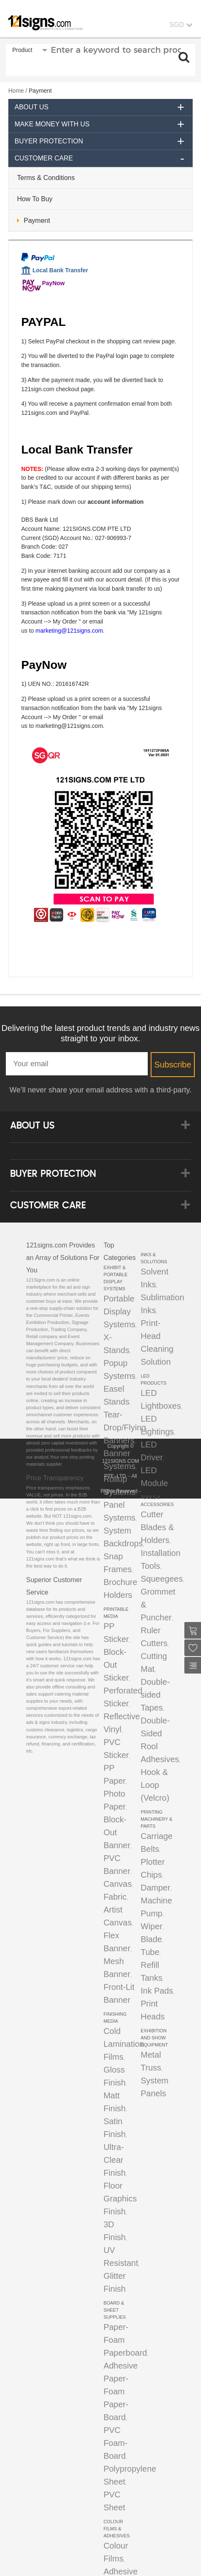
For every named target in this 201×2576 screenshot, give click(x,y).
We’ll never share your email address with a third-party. (101, 1090)
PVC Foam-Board (116, 2443)
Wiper (151, 1926)
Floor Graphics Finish (120, 2198)
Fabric (115, 1896)
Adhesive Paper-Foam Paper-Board (121, 2391)
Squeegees (162, 1578)
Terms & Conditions (46, 177)
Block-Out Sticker (116, 1664)
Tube (150, 1952)
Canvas (118, 1883)
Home (16, 90)
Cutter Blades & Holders (157, 1527)
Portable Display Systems (120, 1311)
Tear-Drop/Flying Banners (125, 1427)
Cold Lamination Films (124, 2043)
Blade (151, 1939)
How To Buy (34, 198)
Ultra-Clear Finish (115, 2159)
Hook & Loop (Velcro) (155, 1784)
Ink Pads (157, 1990)
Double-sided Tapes (155, 1694)
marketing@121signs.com (69, 630)
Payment (37, 220)
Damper (155, 1887)
